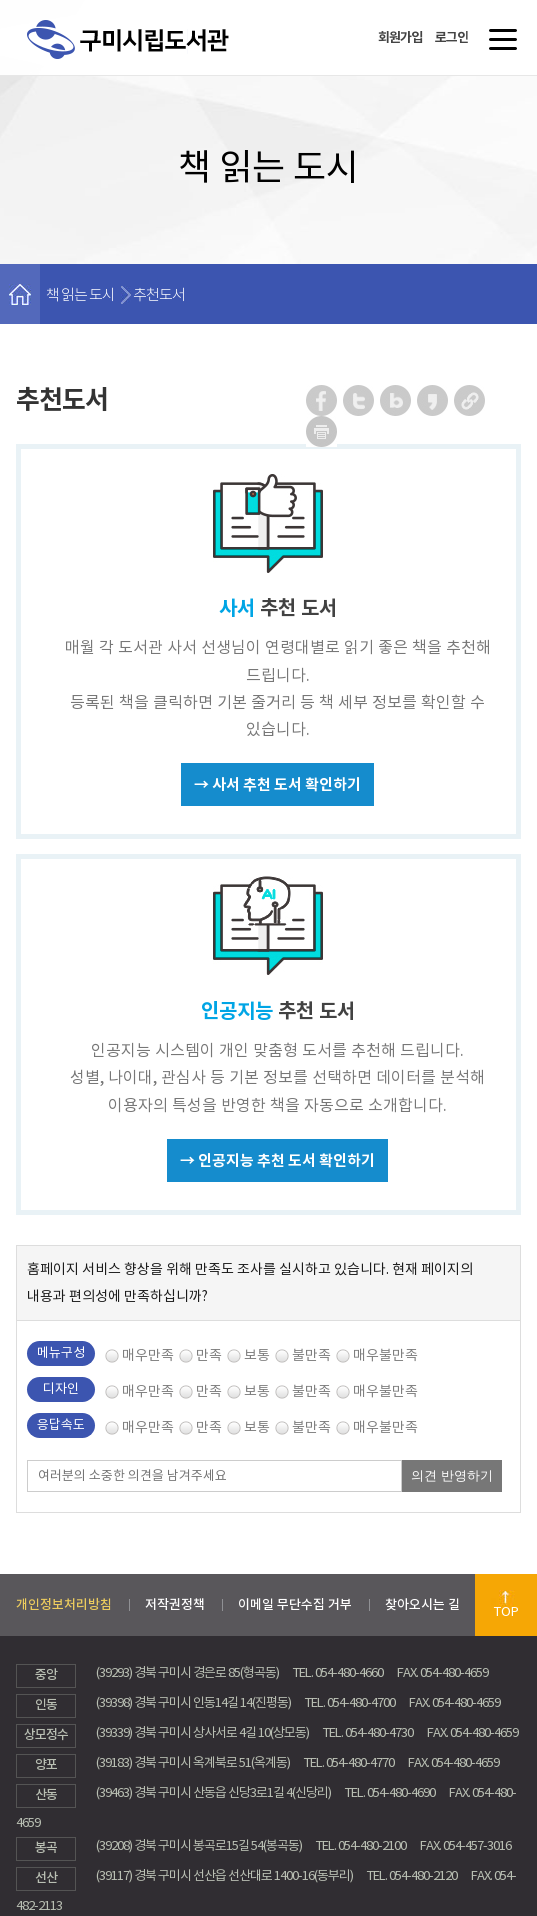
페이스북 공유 (322, 400)
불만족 (311, 1355)
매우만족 (148, 1355)
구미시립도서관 (148, 63)
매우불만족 (385, 1355)
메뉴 (498, 46)
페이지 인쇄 (322, 431)
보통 (257, 1355)
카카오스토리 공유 (433, 400)
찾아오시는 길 (422, 1604)
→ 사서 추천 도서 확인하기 (277, 784)
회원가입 (400, 37)
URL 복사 (470, 400)
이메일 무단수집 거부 (295, 1604)
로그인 (451, 37)
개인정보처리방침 (64, 1604)
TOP (506, 1611)
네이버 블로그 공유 (396, 400)
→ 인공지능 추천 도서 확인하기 (277, 1160)
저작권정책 (175, 1604)
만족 (209, 1355)
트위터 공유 (359, 400)
